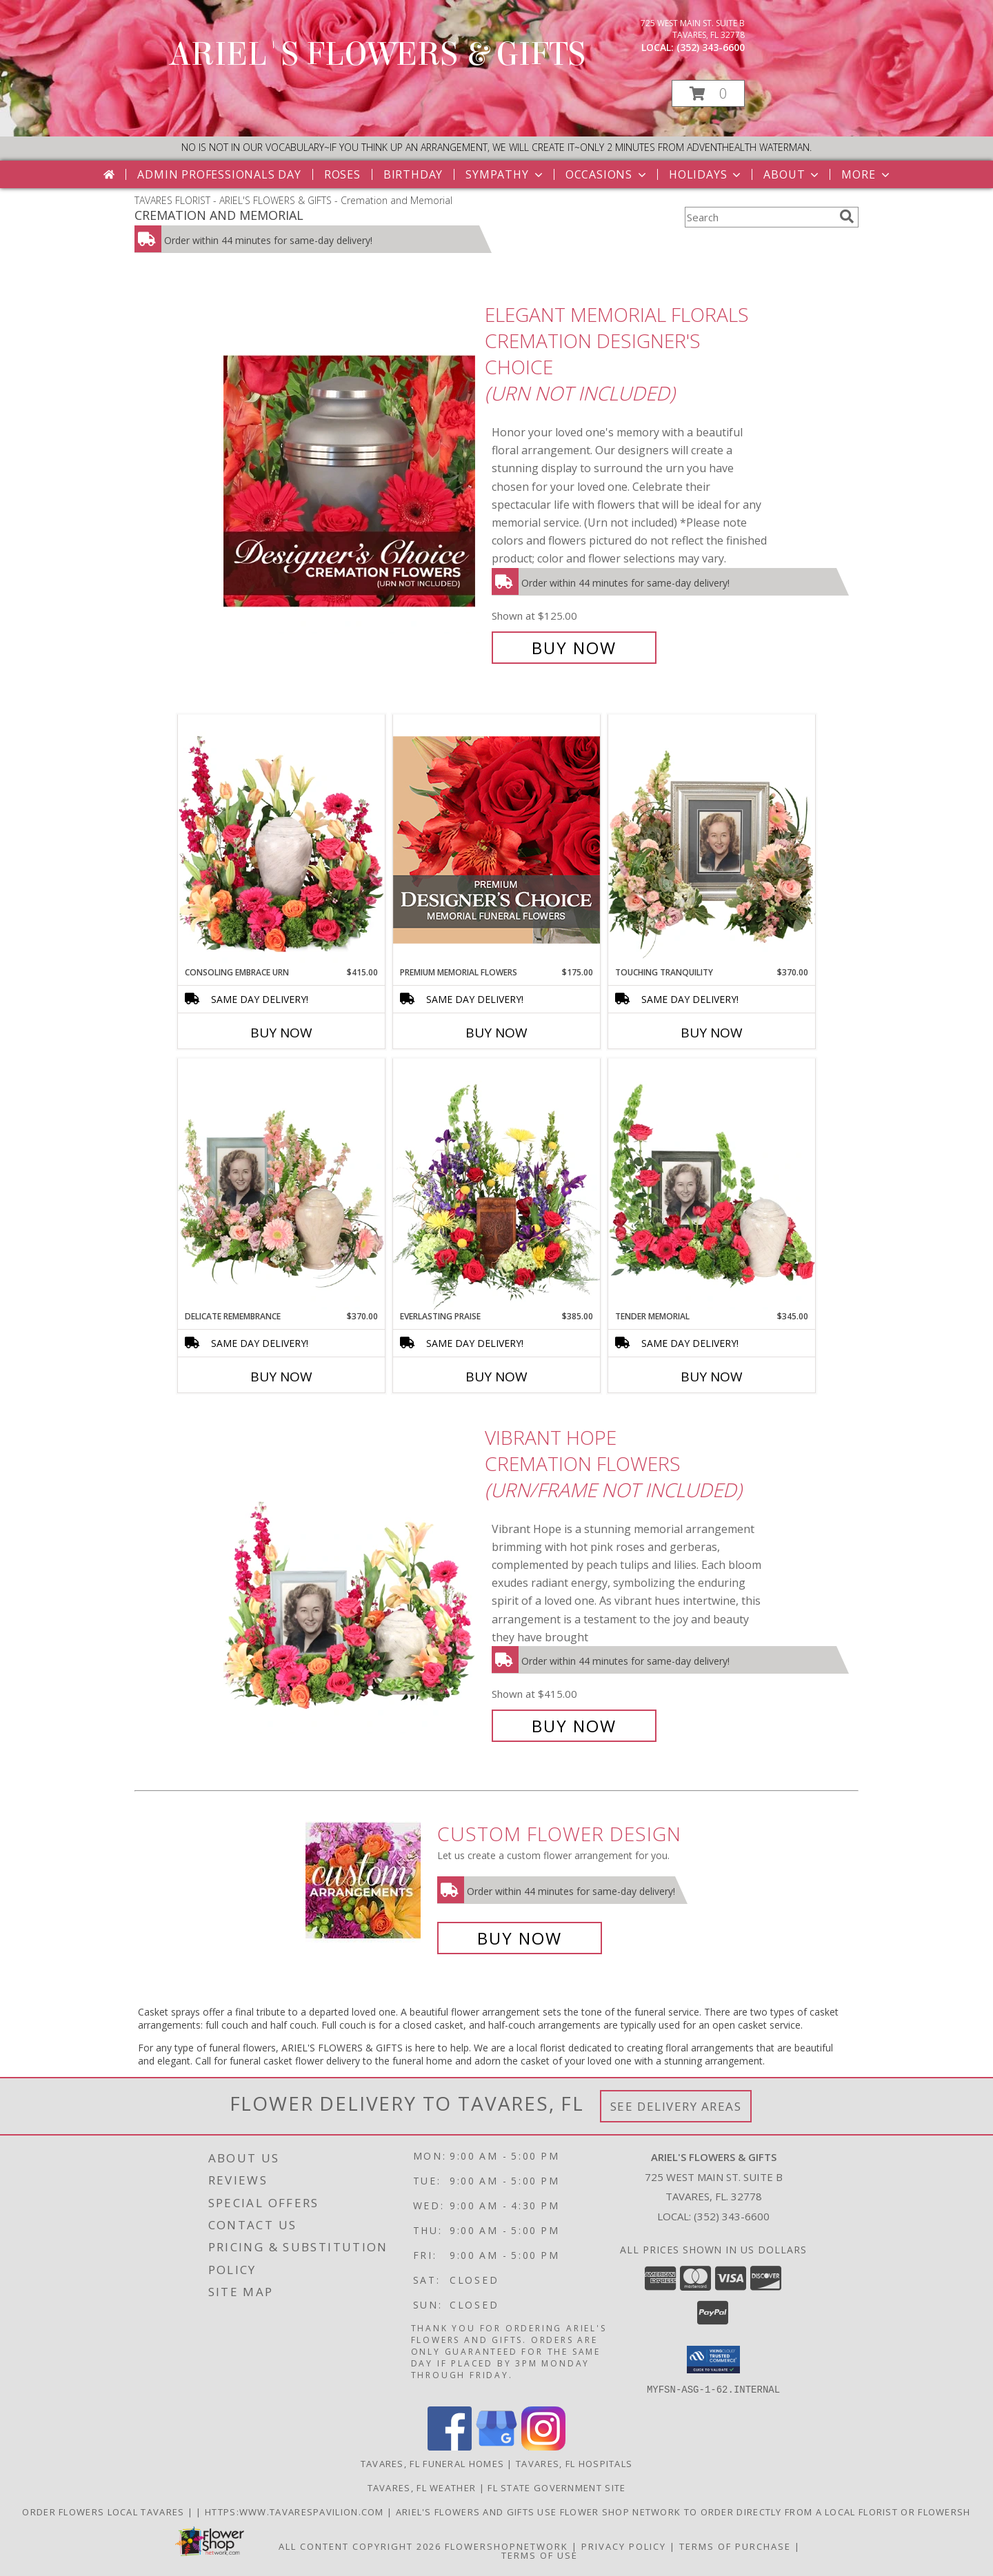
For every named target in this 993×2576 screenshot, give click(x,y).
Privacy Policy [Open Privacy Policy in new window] (623, 2545)
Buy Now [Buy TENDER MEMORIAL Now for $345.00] (712, 1377)
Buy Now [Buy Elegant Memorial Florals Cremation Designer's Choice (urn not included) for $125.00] (574, 647)
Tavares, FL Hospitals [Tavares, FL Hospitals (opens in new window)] (574, 2463)
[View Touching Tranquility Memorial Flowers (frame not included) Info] (711, 840)
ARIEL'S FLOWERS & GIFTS (377, 54)
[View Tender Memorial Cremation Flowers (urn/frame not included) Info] (711, 1184)
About (792, 174)
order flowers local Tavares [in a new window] (104, 2511)
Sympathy (505, 174)
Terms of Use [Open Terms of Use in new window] (539, 2554)
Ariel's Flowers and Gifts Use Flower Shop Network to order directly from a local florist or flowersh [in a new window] (683, 2511)
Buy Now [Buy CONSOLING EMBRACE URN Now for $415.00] (281, 1033)
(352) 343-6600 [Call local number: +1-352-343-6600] (710, 47)
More (866, 174)
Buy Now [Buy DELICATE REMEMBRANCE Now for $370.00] (281, 1377)
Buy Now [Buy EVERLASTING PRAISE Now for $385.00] (496, 1377)
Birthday (413, 174)
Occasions (607, 174)
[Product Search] (759, 217)
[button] (708, 93)
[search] (847, 216)
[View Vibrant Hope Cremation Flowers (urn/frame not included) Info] (350, 1581)
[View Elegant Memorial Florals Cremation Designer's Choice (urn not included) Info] (350, 481)
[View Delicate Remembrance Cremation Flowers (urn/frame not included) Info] (281, 1184)
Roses (342, 174)
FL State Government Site (556, 2487)
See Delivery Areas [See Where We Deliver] (676, 2106)
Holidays (706, 174)
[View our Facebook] (450, 2446)
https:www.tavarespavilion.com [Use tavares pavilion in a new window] (296, 2511)
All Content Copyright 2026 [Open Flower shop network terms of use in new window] (360, 2545)
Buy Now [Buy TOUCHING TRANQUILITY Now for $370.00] (712, 1033)
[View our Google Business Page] (496, 2446)
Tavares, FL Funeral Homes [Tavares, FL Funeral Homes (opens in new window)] (433, 2463)
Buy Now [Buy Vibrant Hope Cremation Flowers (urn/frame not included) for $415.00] (574, 1725)
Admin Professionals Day (219, 174)
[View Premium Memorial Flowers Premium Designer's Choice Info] (496, 840)
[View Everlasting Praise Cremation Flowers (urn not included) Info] (496, 1184)
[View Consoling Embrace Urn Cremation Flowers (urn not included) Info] (281, 840)
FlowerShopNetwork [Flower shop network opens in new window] (506, 2545)
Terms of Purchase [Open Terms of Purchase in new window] (735, 2545)
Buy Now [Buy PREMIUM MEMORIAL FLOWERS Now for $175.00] (496, 1033)
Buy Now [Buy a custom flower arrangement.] (519, 1938)
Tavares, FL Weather (422, 2487)
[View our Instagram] (543, 2446)
